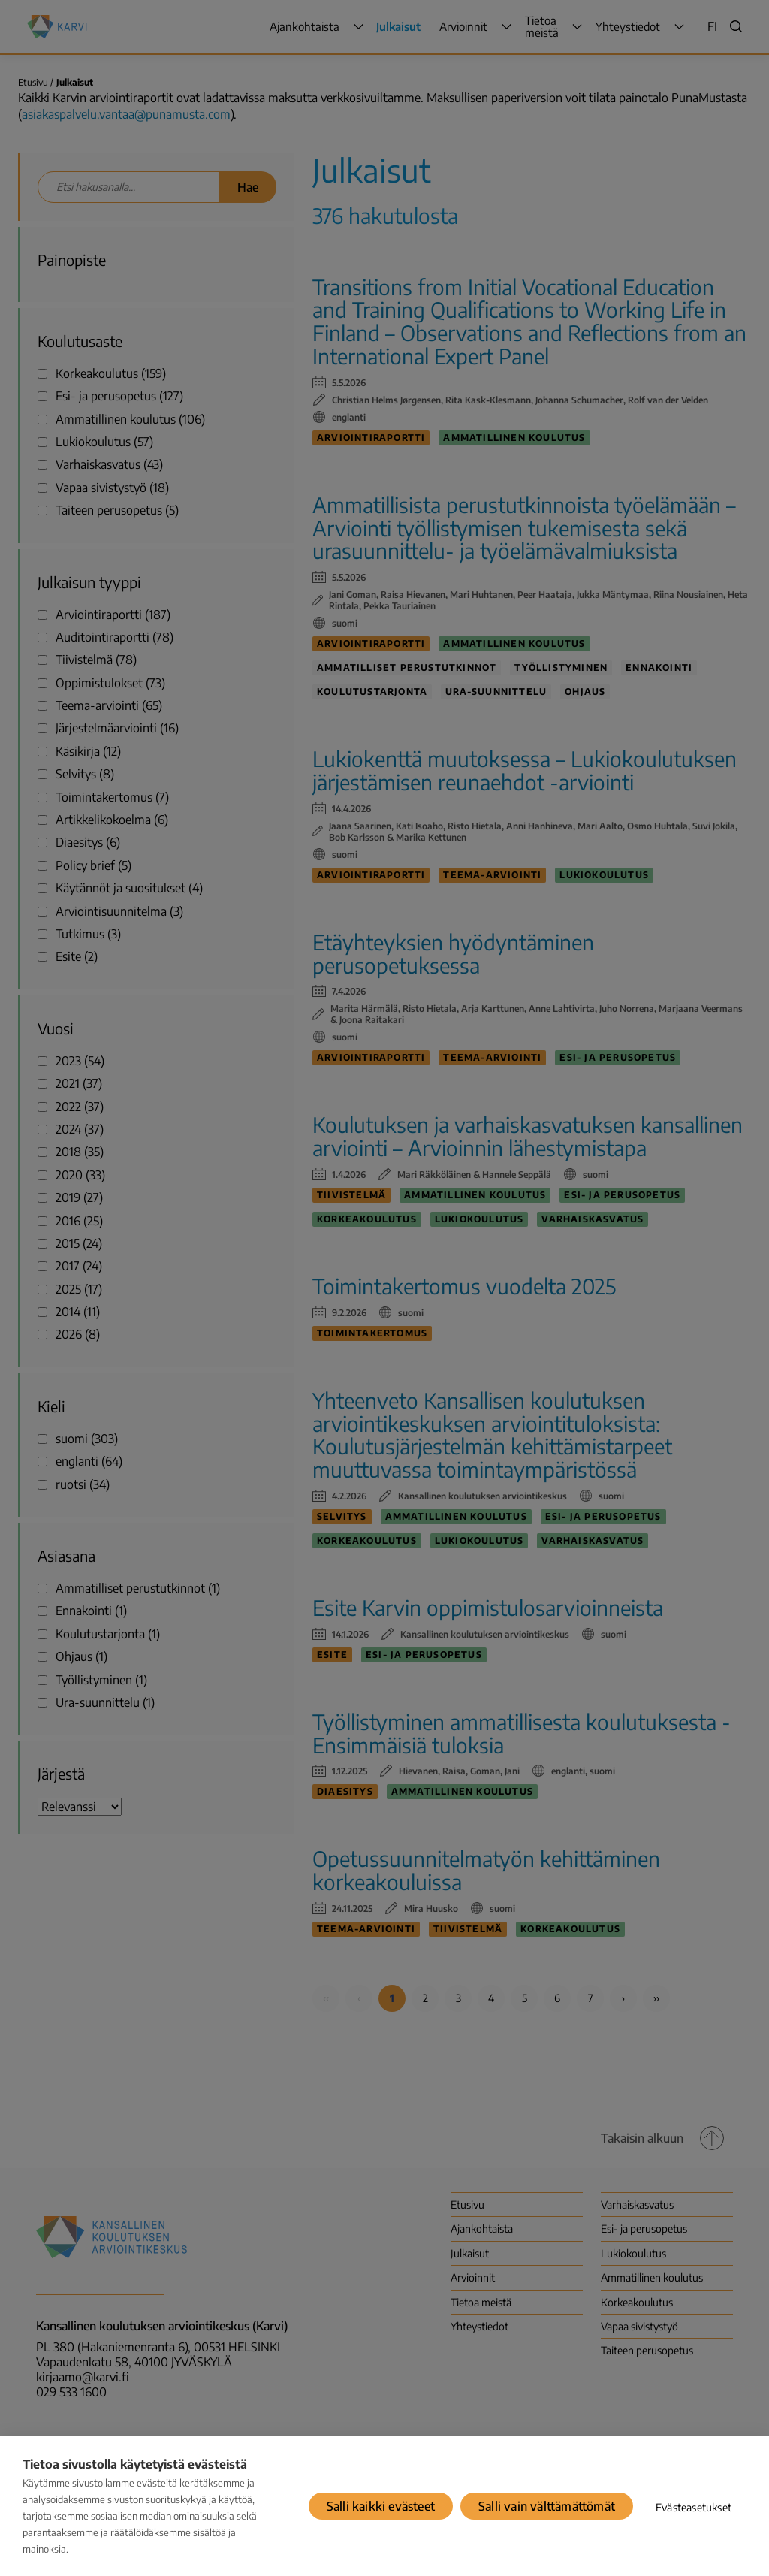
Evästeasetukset (693, 2507)
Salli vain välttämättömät (546, 2506)
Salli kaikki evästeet (381, 2506)
